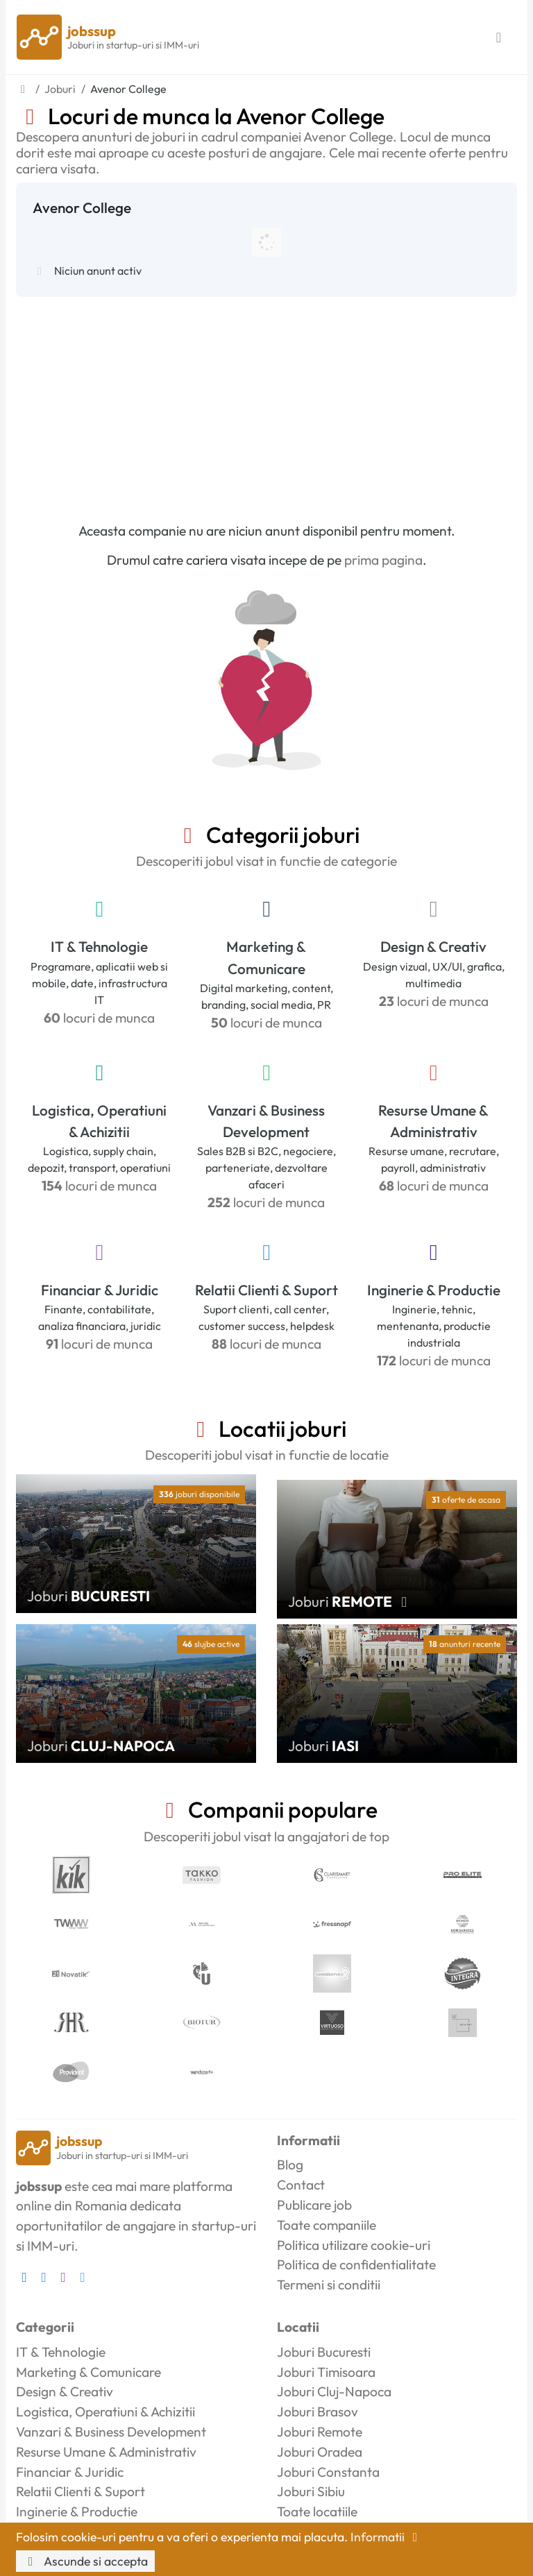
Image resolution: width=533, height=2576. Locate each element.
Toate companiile (326, 2225)
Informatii (386, 2537)
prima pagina (383, 560)
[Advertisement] (266, 401)
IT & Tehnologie (99, 946)
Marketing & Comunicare (266, 957)
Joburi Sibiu (311, 2491)
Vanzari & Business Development (266, 1121)
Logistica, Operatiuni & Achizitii (99, 1121)
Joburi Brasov (317, 2411)
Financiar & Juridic (99, 1290)
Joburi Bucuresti (324, 2352)
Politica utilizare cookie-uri (353, 2245)
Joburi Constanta (328, 2472)
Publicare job (314, 2205)
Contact (301, 2184)
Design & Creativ (433, 946)
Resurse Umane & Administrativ (433, 1121)
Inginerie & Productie (433, 1290)
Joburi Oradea (319, 2451)
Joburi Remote (319, 2431)
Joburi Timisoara (326, 2372)
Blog (290, 2164)
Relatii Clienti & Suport (266, 1290)
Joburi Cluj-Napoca (334, 2391)
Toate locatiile (317, 2511)
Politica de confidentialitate (356, 2264)
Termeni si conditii (328, 2284)
